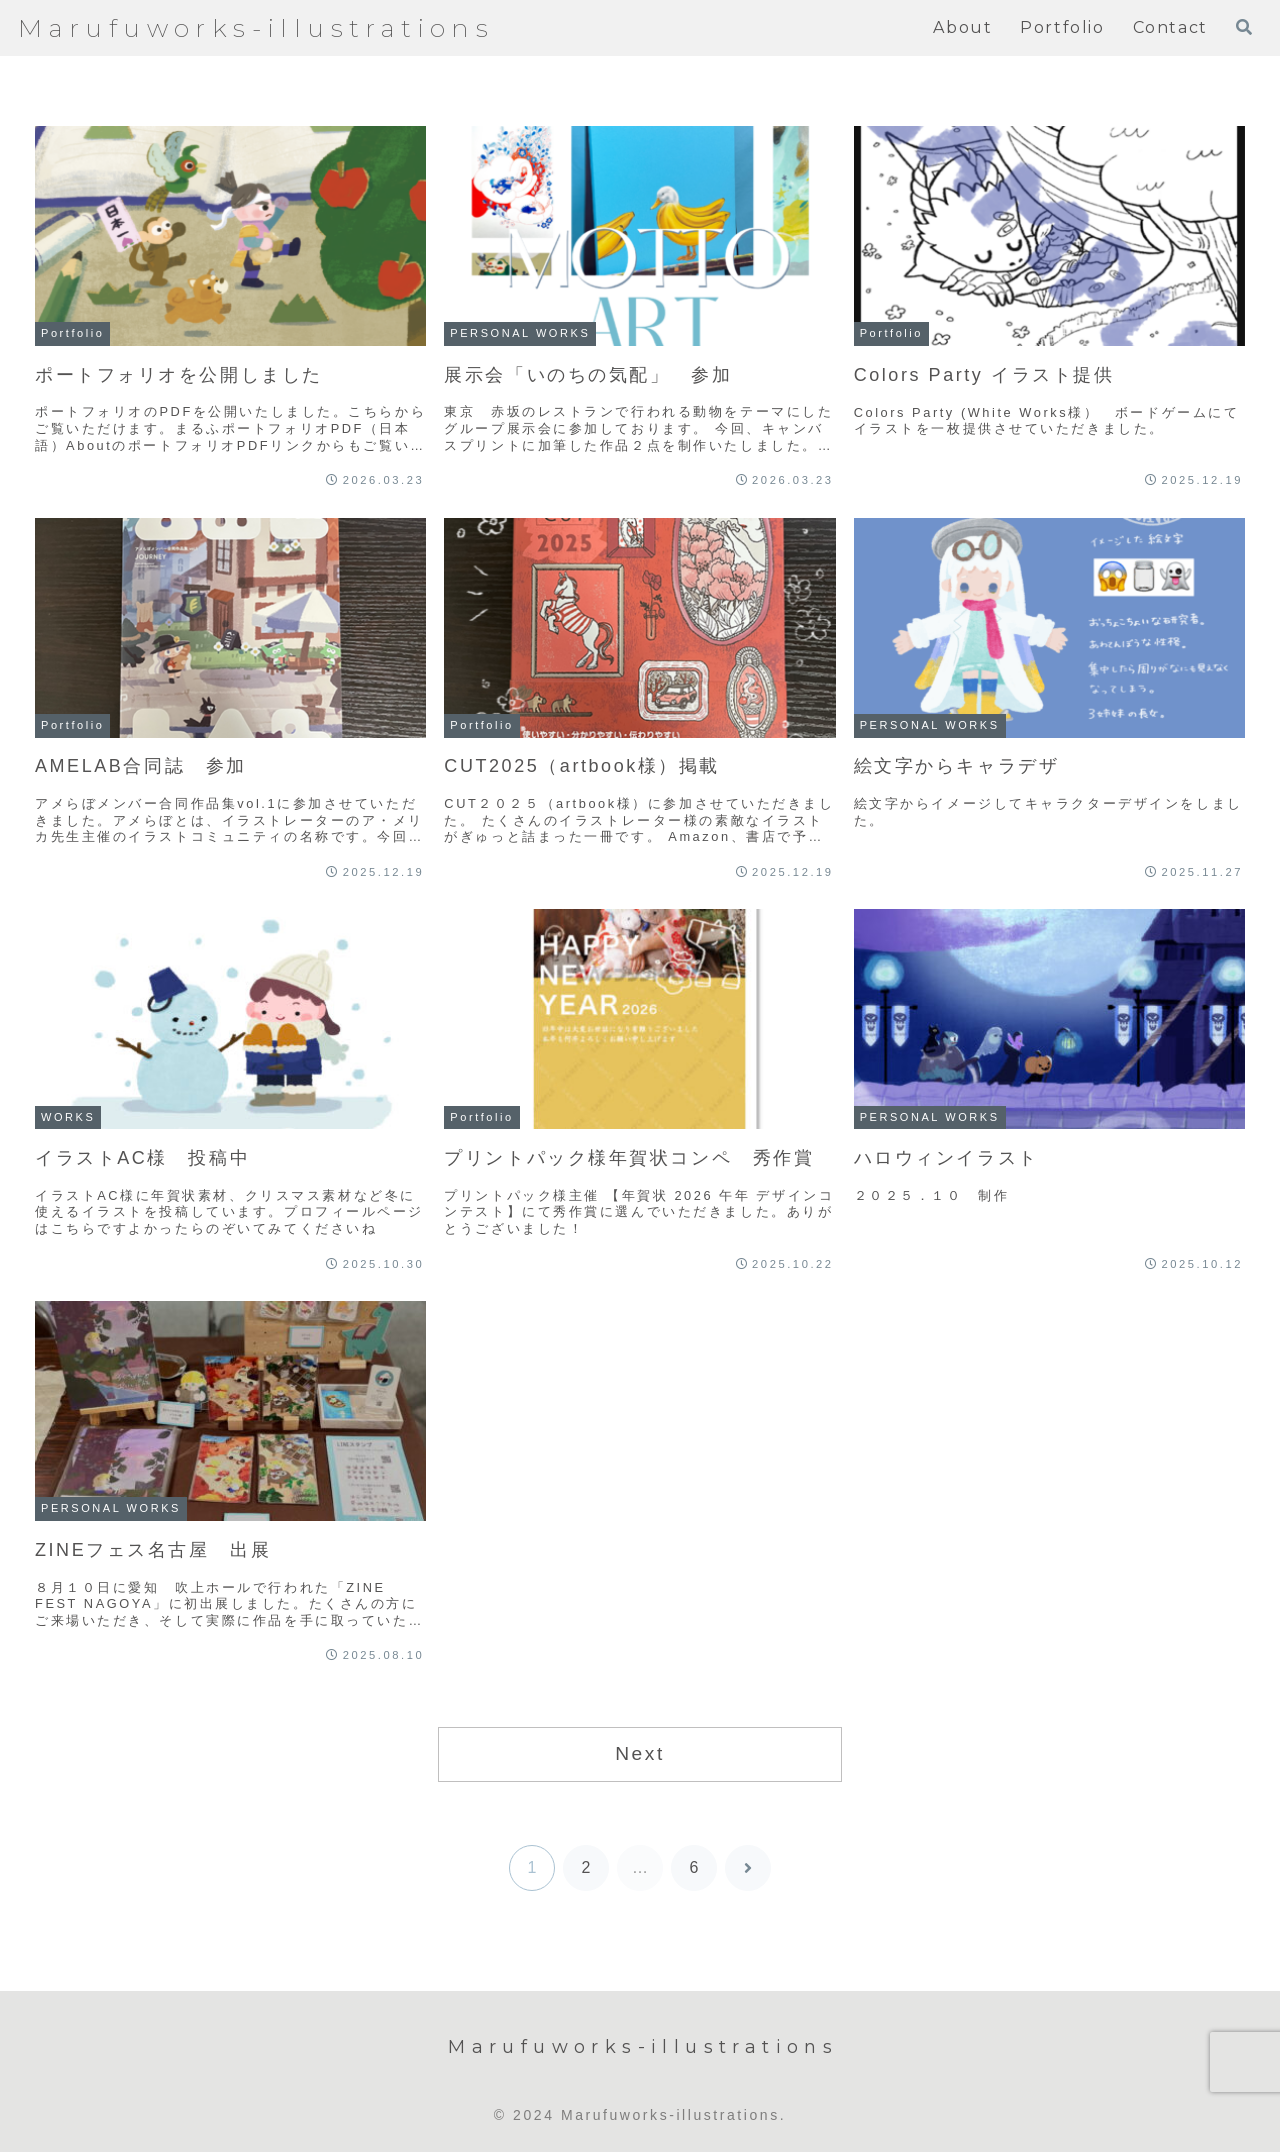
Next (640, 1753)
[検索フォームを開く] (1244, 27)
